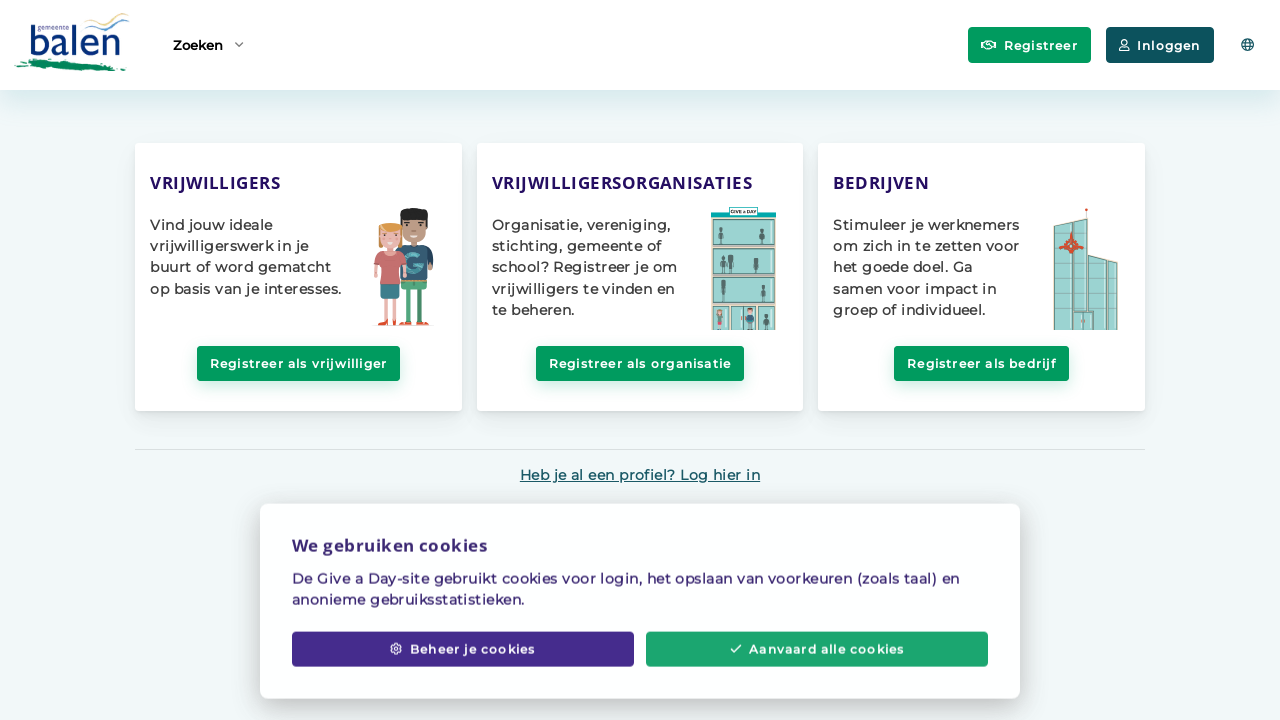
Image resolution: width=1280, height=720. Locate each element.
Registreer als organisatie (640, 363)
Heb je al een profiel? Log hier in (640, 475)
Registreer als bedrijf (981, 363)
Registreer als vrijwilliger (299, 363)
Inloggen (1160, 45)
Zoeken (208, 43)
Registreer (1029, 45)
